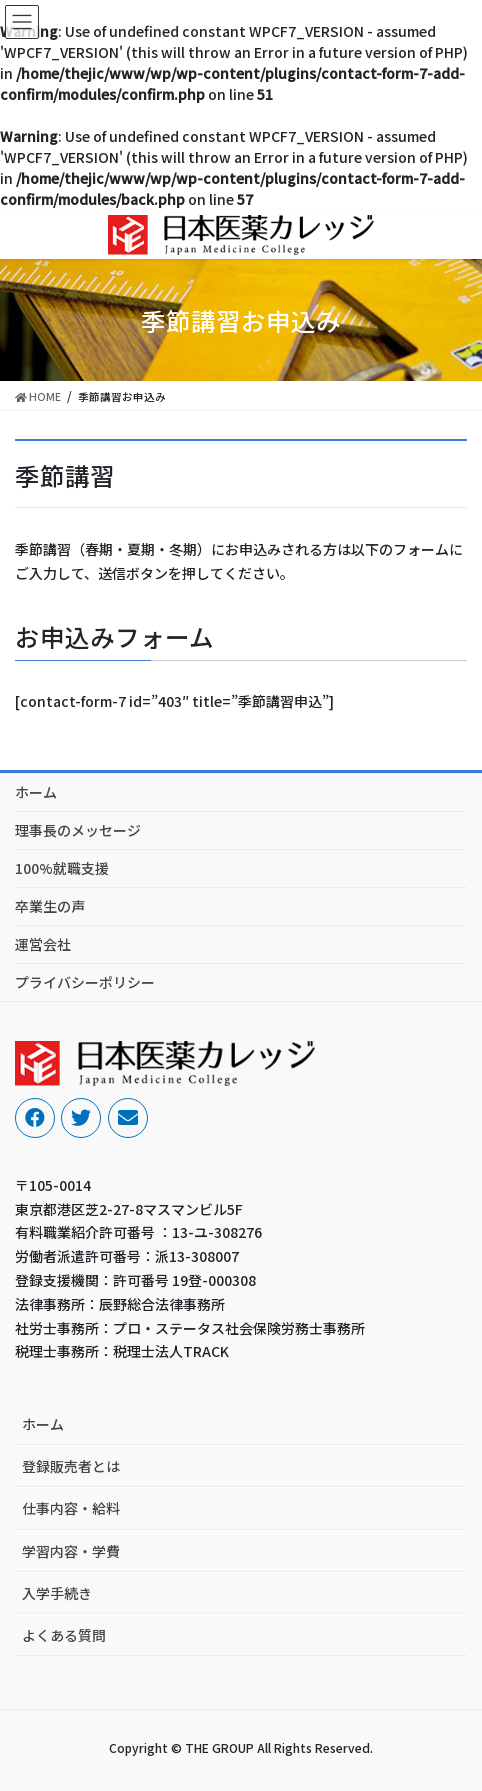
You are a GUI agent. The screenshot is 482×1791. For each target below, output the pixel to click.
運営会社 (43, 944)
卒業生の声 (50, 906)
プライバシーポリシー (85, 982)
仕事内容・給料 (71, 1508)
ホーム (36, 792)
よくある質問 (64, 1635)
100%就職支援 (62, 868)
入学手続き (57, 1593)
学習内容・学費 (71, 1551)
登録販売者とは (71, 1466)
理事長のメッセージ (78, 830)
